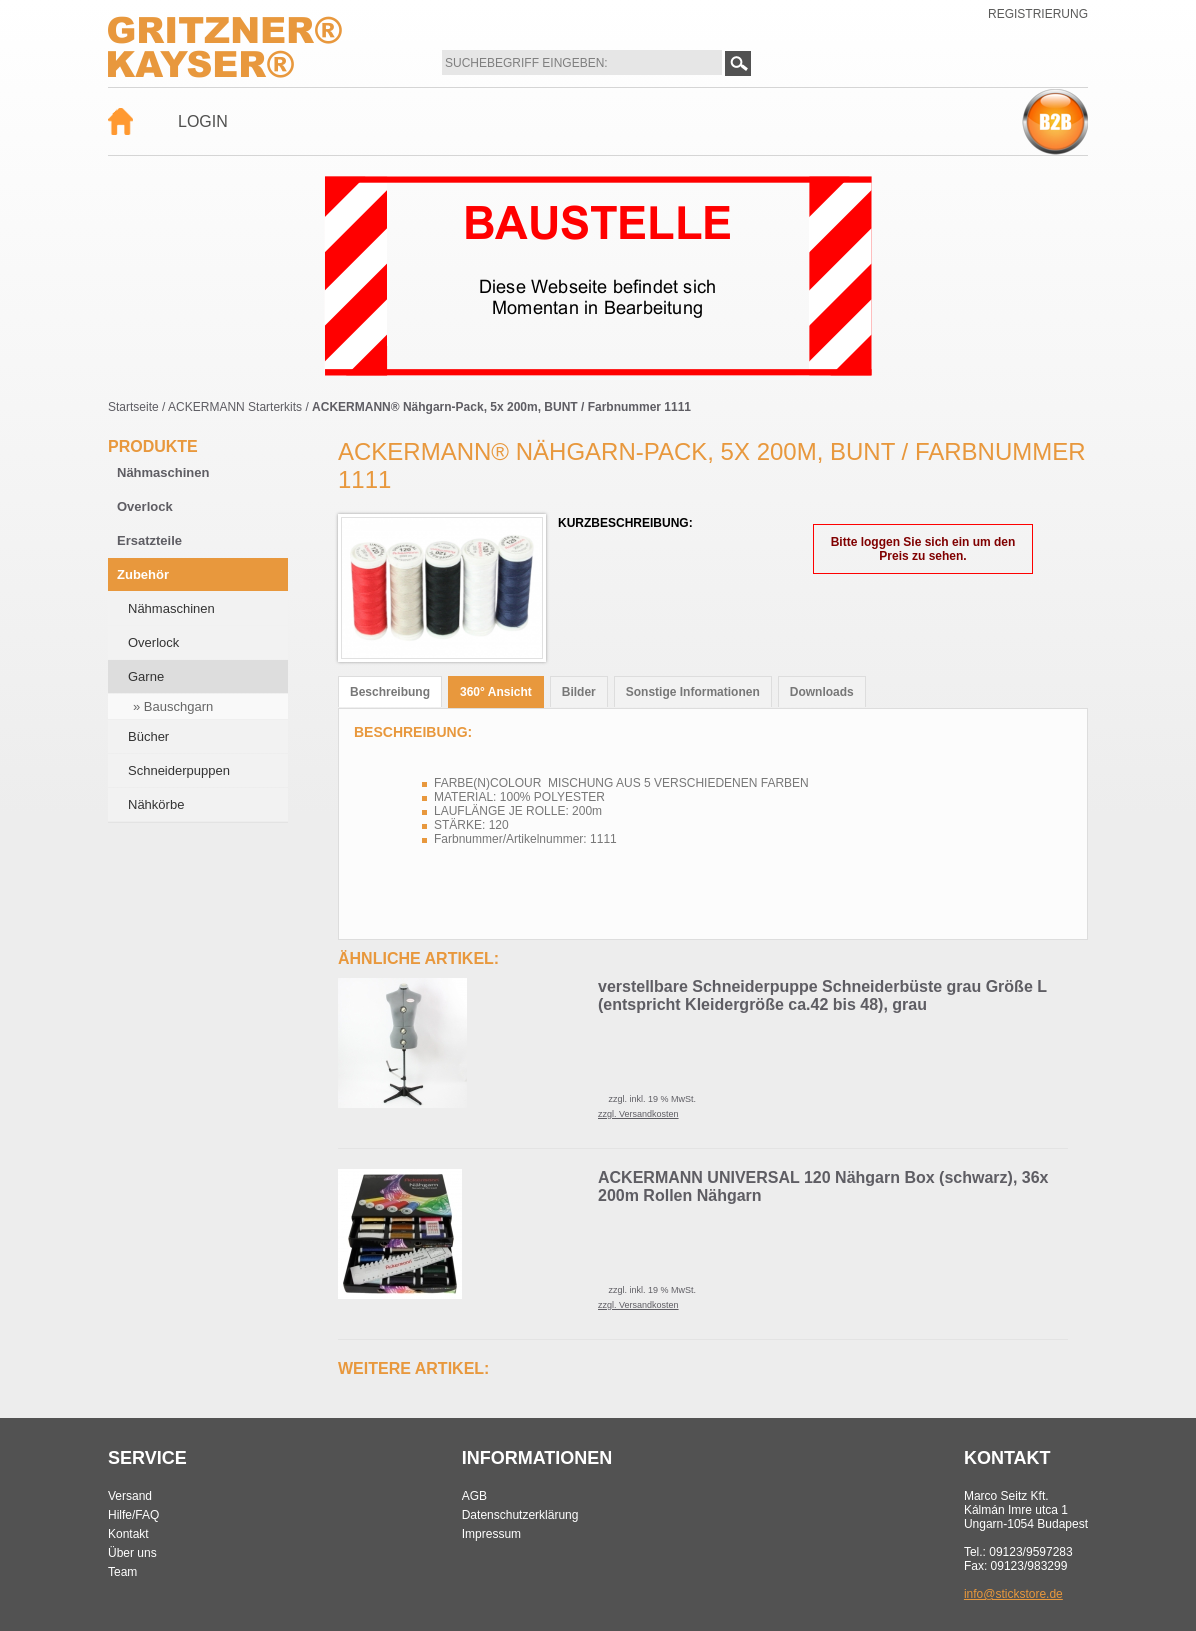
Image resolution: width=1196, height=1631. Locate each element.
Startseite (133, 407)
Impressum (491, 1534)
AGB (474, 1496)
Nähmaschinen (163, 472)
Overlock (145, 506)
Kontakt (128, 1534)
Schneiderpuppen (179, 770)
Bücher (148, 736)
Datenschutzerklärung (520, 1515)
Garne (146, 676)
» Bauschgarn (173, 706)
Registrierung (1038, 14)
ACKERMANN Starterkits (235, 407)
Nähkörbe (156, 804)
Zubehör (143, 574)
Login (203, 121)
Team (122, 1572)
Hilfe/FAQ (133, 1515)
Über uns (132, 1553)
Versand (130, 1496)
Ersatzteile (149, 540)
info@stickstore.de (1013, 1594)
